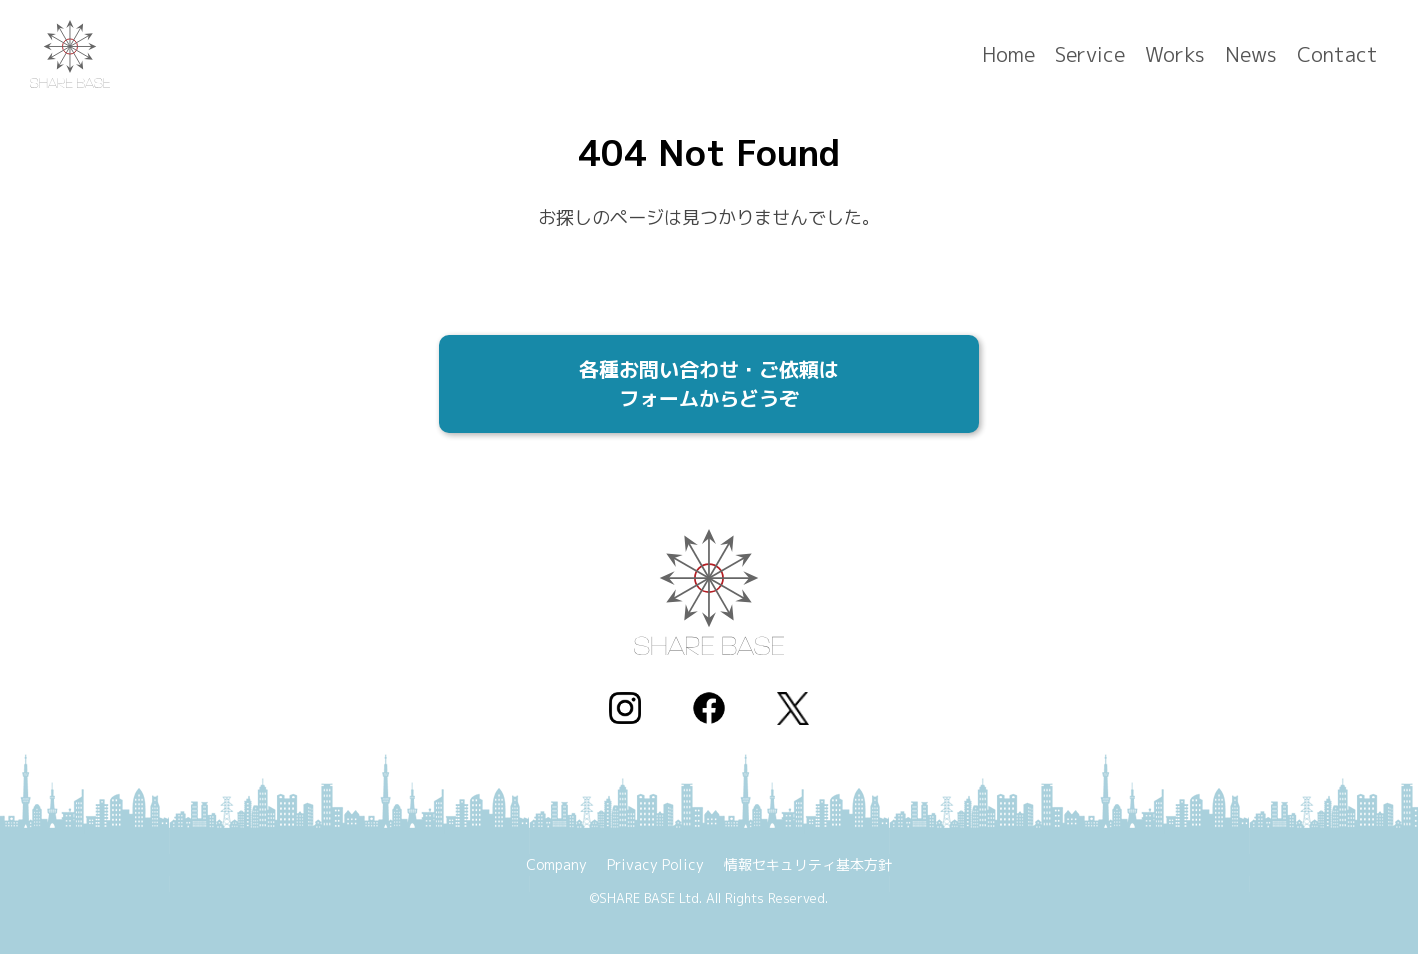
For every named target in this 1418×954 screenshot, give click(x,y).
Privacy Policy (655, 864)
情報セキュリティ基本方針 (808, 864)
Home (1008, 54)
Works (1175, 54)
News (1251, 54)
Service (1090, 54)
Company (556, 864)
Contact (1337, 54)
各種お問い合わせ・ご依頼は (709, 387)
